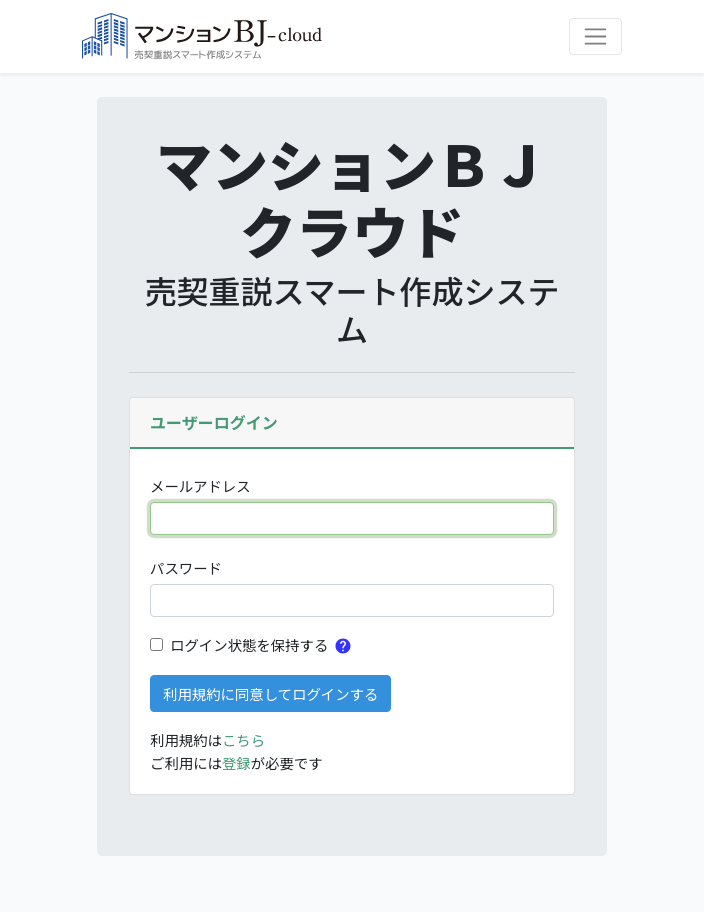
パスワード (186, 567)
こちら (243, 739)
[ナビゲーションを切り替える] (595, 36)
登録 (236, 762)
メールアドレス (200, 485)
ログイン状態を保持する (249, 644)
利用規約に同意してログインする (270, 693)
